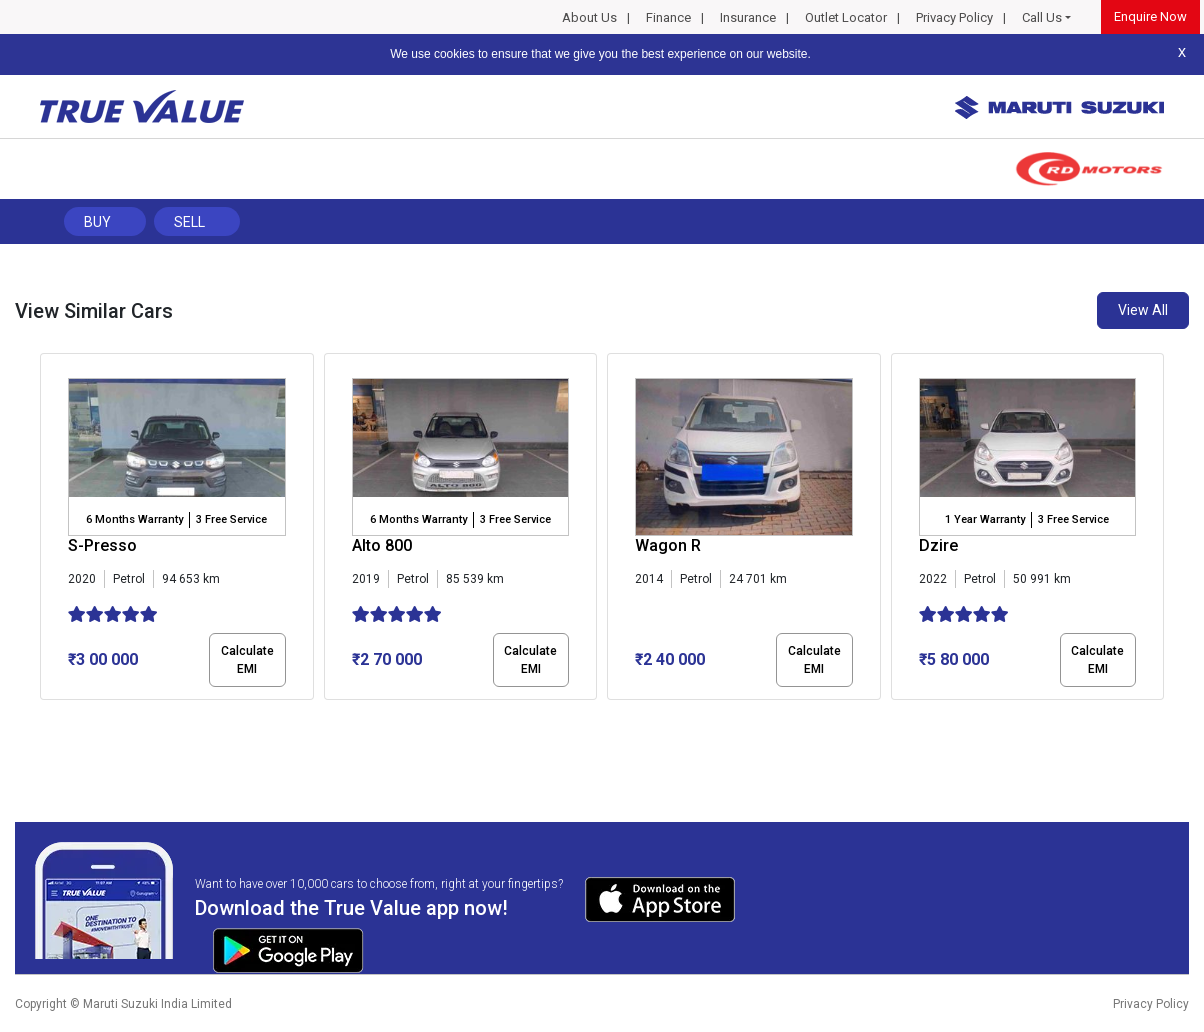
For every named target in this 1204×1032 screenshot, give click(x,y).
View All (1143, 310)
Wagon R (668, 545)
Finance (668, 17)
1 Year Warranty (985, 519)
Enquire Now (1150, 16)
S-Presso (102, 545)
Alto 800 (382, 545)
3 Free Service (231, 519)
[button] (46, 717)
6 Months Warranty (134, 519)
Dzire (938, 545)
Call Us (1042, 17)
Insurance (748, 17)
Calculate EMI (247, 660)
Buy (97, 222)
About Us (589, 17)
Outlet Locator (846, 17)
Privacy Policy (954, 17)
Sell (189, 222)
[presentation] (50, 531)
